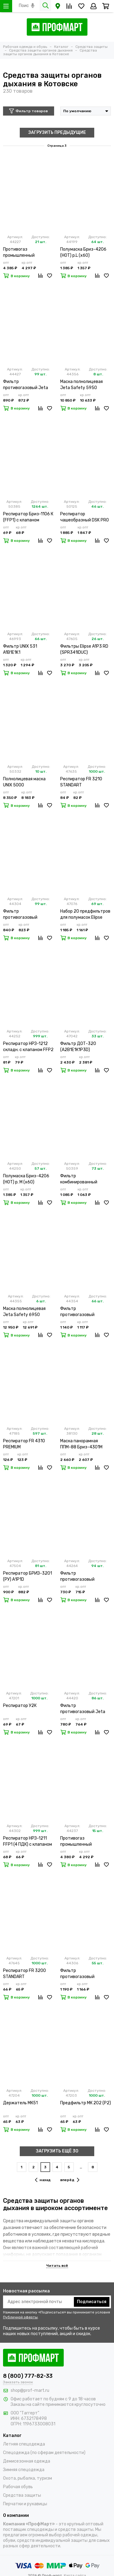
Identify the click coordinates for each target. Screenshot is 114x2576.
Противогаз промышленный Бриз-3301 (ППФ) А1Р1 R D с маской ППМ (84, 1842)
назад (43, 2179)
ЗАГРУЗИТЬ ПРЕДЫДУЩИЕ (57, 132)
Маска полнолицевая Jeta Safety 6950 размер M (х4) (24, 1312)
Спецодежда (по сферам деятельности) (44, 2452)
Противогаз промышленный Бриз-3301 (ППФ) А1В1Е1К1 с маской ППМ (26, 253)
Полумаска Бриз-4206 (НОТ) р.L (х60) (83, 252)
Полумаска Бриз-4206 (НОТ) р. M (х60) (26, 1179)
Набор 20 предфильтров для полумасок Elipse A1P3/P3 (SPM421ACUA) (85, 915)
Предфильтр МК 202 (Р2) (85, 2103)
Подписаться (91, 2301)
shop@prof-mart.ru (30, 2390)
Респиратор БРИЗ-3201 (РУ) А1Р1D (27, 1576)
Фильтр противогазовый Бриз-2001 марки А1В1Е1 (84, 1312)
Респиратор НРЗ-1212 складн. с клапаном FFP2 (28, 1046)
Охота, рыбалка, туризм (27, 2478)
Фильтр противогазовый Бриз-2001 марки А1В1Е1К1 (77, 1974)
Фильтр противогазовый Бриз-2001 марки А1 (23, 915)
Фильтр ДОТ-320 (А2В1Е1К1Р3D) (78, 1046)
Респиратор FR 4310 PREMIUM (24, 1444)
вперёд (69, 2179)
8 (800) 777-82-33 (28, 2376)
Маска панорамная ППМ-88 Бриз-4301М (81, 1444)
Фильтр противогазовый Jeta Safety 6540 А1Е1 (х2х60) (82, 1709)
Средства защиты (22, 2495)
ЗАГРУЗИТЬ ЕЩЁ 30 (57, 2151)
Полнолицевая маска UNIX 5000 (24, 782)
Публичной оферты (20, 2317)
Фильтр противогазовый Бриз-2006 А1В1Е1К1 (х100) (81, 1577)
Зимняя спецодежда (23, 2469)
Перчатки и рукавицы (25, 2503)
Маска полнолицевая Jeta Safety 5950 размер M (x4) (81, 385)
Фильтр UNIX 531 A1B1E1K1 (20, 649)
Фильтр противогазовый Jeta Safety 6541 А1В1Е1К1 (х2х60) (25, 385)
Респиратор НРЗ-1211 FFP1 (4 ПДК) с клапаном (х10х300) (27, 1842)
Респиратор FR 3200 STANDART (24, 1973)
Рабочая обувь (18, 2486)
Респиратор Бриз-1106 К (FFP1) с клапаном (28, 517)
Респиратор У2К (19, 1705)
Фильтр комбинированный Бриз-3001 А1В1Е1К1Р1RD (85, 1179)
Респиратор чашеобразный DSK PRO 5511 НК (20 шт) (84, 517)
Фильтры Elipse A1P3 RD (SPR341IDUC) (84, 649)
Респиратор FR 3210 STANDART (81, 782)
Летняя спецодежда (24, 2444)
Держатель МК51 (20, 2103)
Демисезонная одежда (26, 2461)
